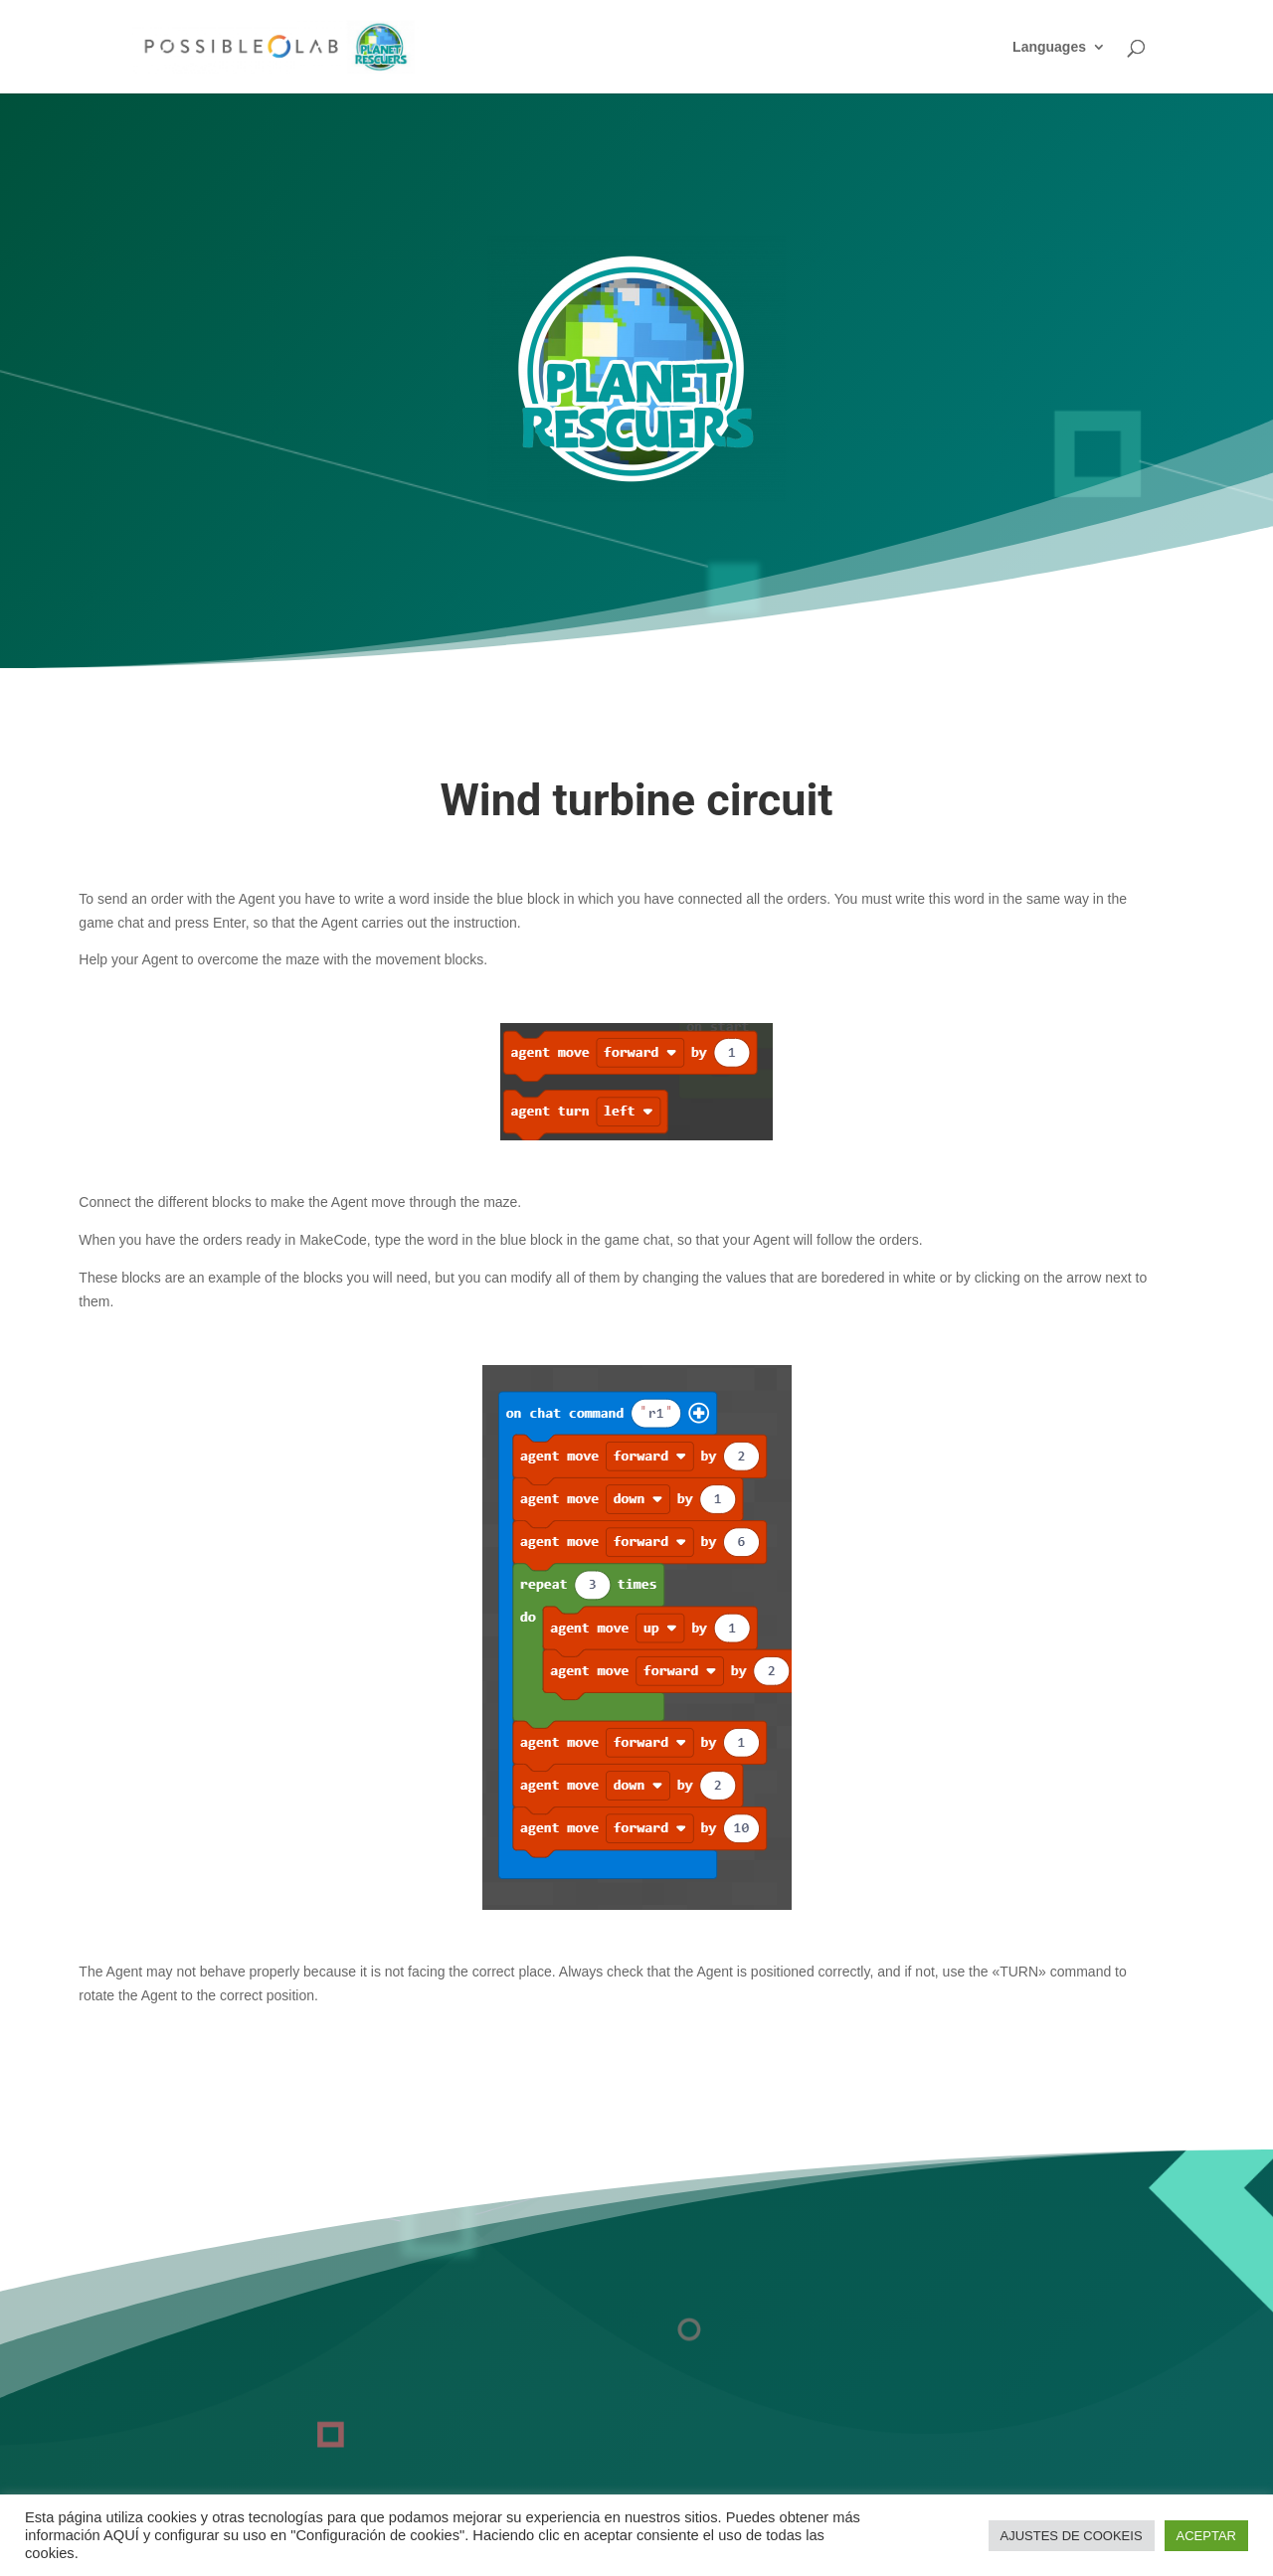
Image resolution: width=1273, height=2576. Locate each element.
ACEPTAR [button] (1206, 2535)
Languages (1049, 47)
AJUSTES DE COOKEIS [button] (1071, 2535)
